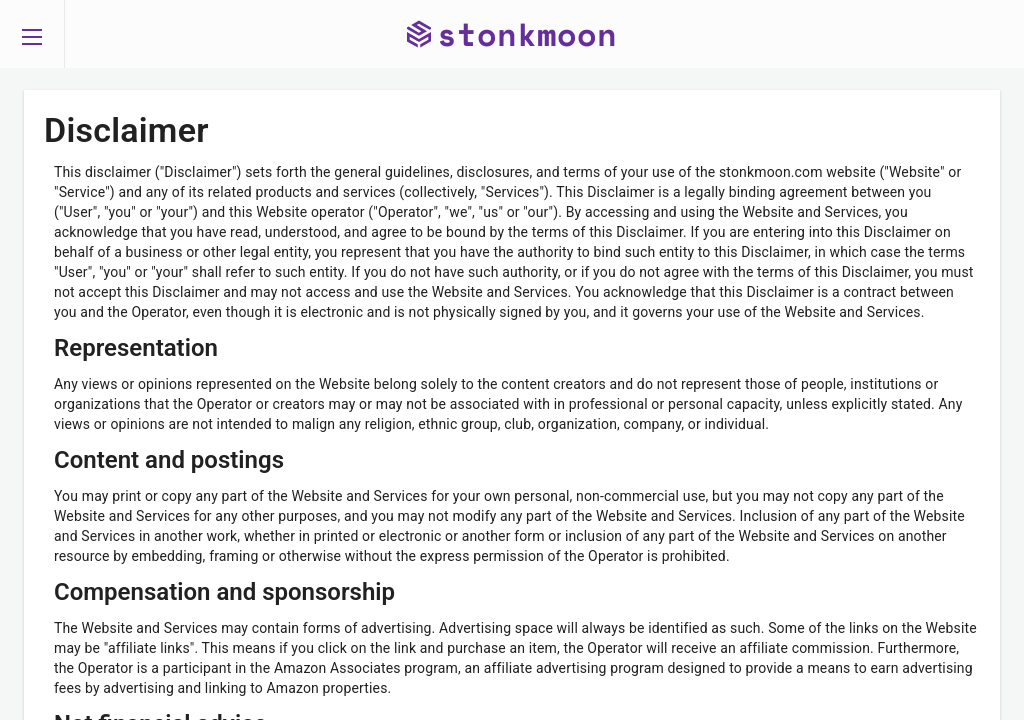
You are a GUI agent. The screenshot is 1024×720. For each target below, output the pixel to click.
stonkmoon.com (771, 172)
